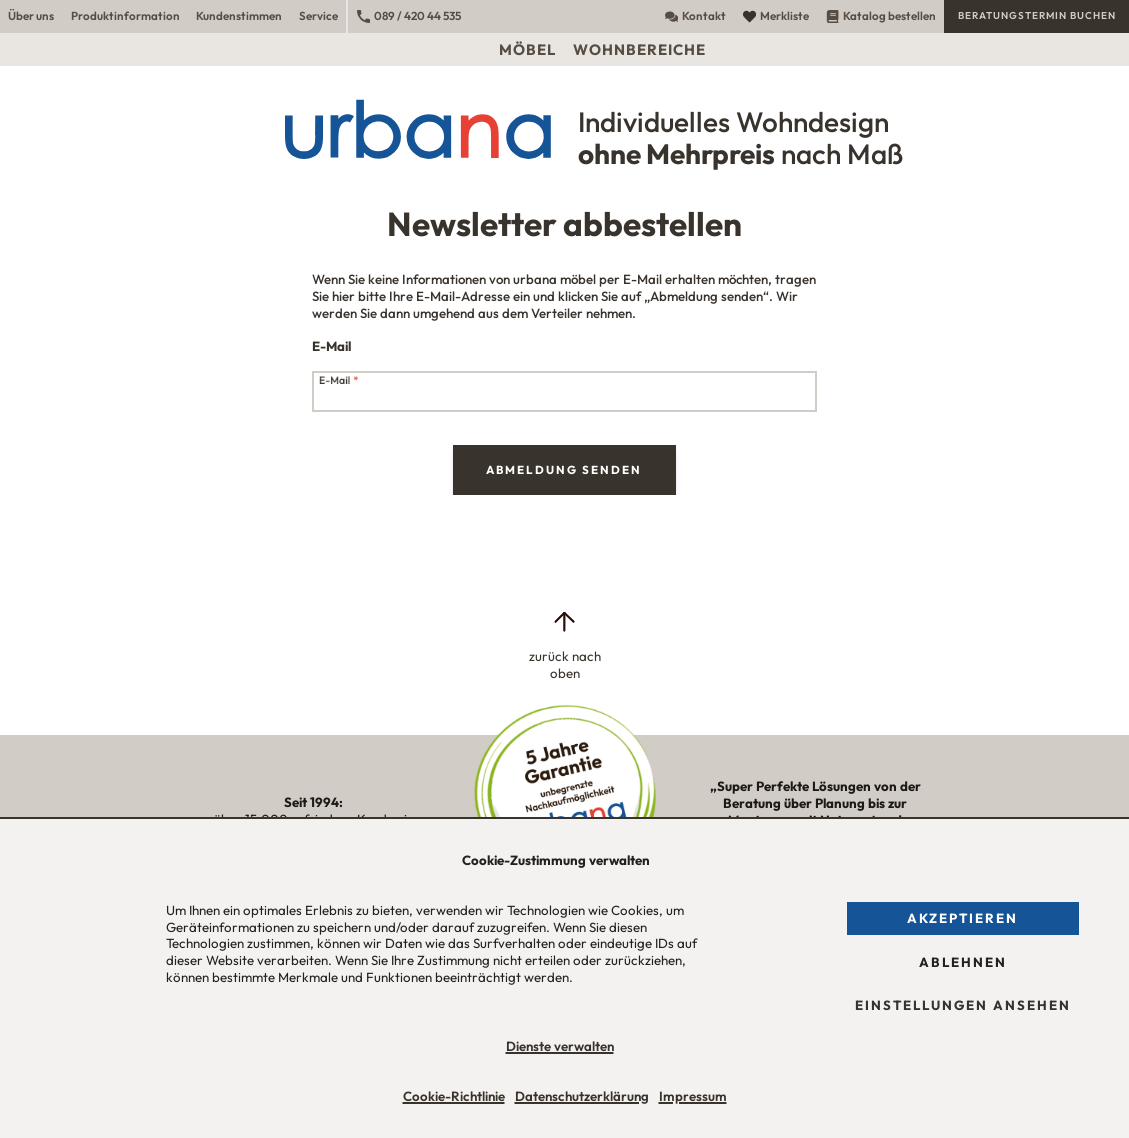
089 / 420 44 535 (409, 15)
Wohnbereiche (639, 49)
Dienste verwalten (560, 1046)
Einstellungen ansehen (963, 1005)
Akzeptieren (962, 918)
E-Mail (339, 381)
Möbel (527, 49)
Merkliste (776, 15)
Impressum (693, 1096)
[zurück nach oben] (564, 645)
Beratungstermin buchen (1037, 15)
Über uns (31, 15)
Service (318, 15)
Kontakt (695, 15)
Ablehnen (963, 962)
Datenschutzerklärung (582, 1096)
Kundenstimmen (239, 15)
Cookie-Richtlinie (454, 1096)
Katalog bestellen (881, 15)
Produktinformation (125, 15)
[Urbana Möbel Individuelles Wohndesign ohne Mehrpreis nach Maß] (564, 129)
